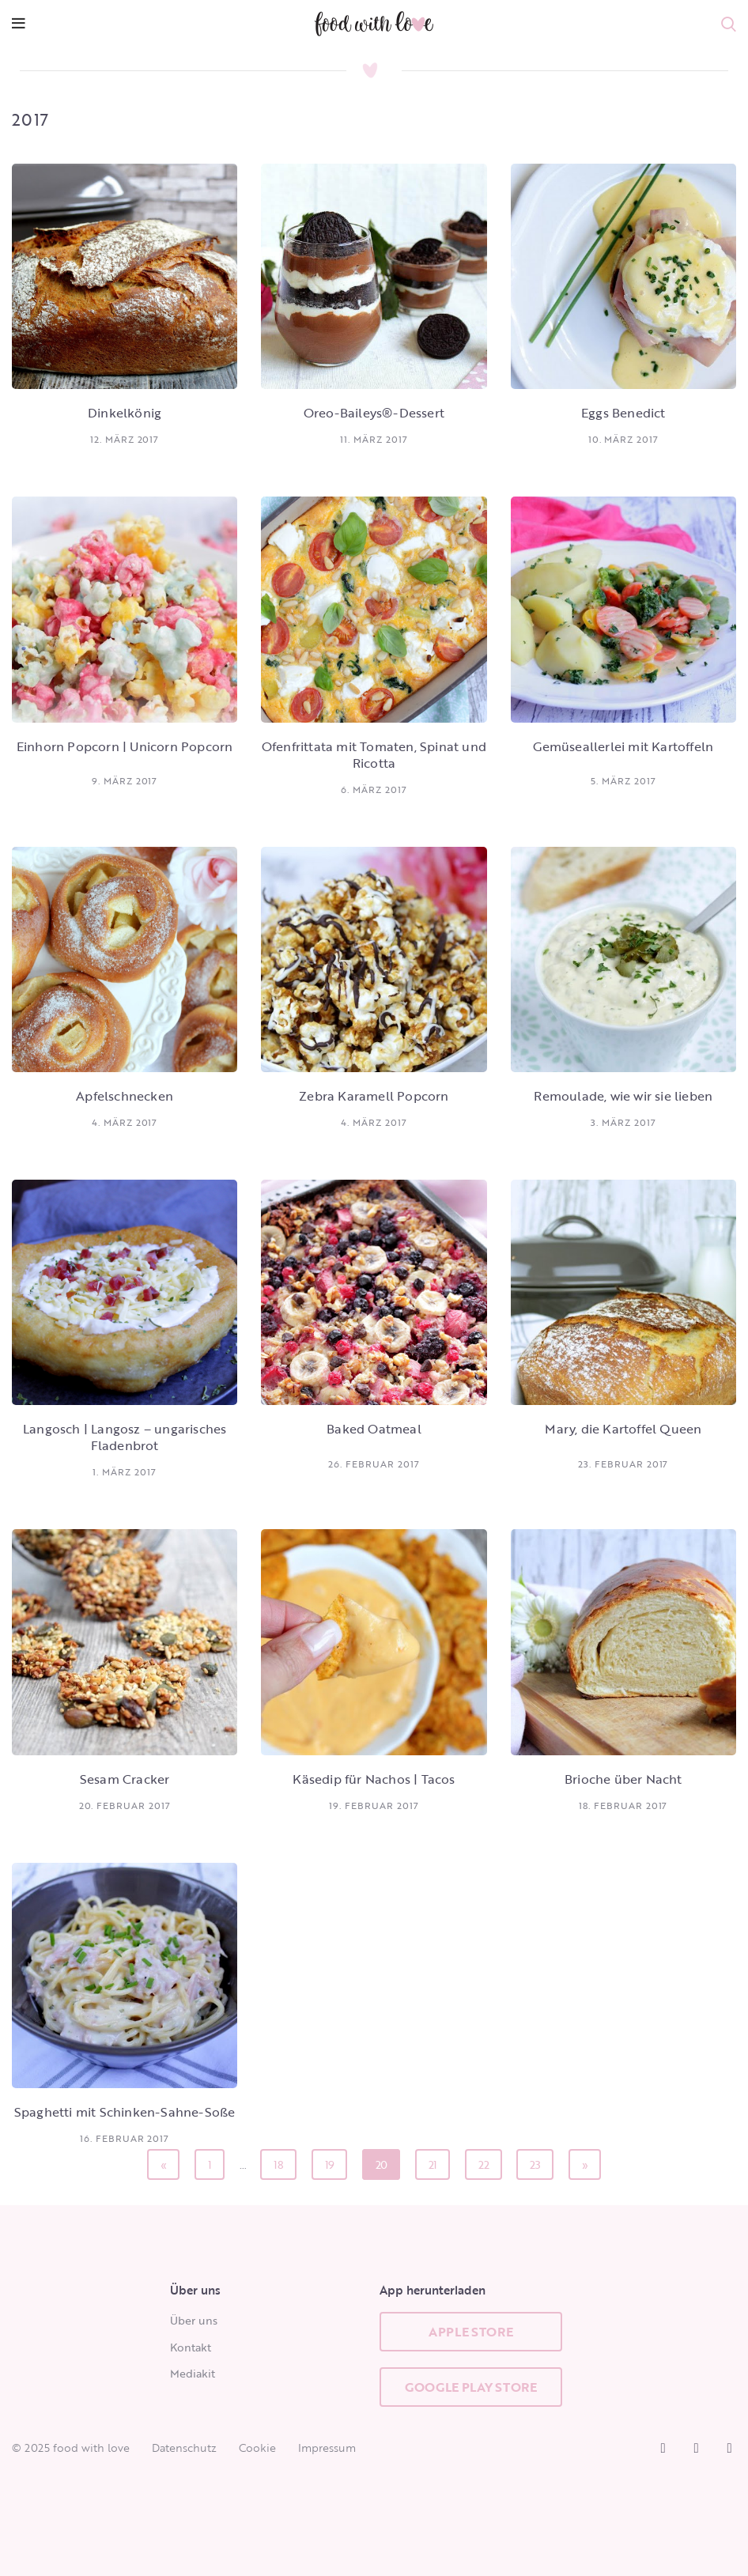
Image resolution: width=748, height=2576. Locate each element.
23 (539, 2161)
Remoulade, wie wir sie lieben (623, 1095)
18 (283, 2161)
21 (438, 2161)
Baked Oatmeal (374, 1428)
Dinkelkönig (124, 412)
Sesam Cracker (125, 1779)
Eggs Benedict (623, 412)
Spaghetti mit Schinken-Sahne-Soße (125, 2111)
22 (488, 2161)
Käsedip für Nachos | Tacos (374, 1779)
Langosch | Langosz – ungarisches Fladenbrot (124, 1437)
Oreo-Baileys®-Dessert (374, 412)
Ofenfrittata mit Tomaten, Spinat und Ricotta (374, 754)
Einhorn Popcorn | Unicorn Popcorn (125, 746)
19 (334, 2161)
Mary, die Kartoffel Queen (623, 1428)
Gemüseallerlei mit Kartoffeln (623, 746)
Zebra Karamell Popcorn (373, 1095)
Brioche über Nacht (623, 1779)
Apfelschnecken (124, 1095)
